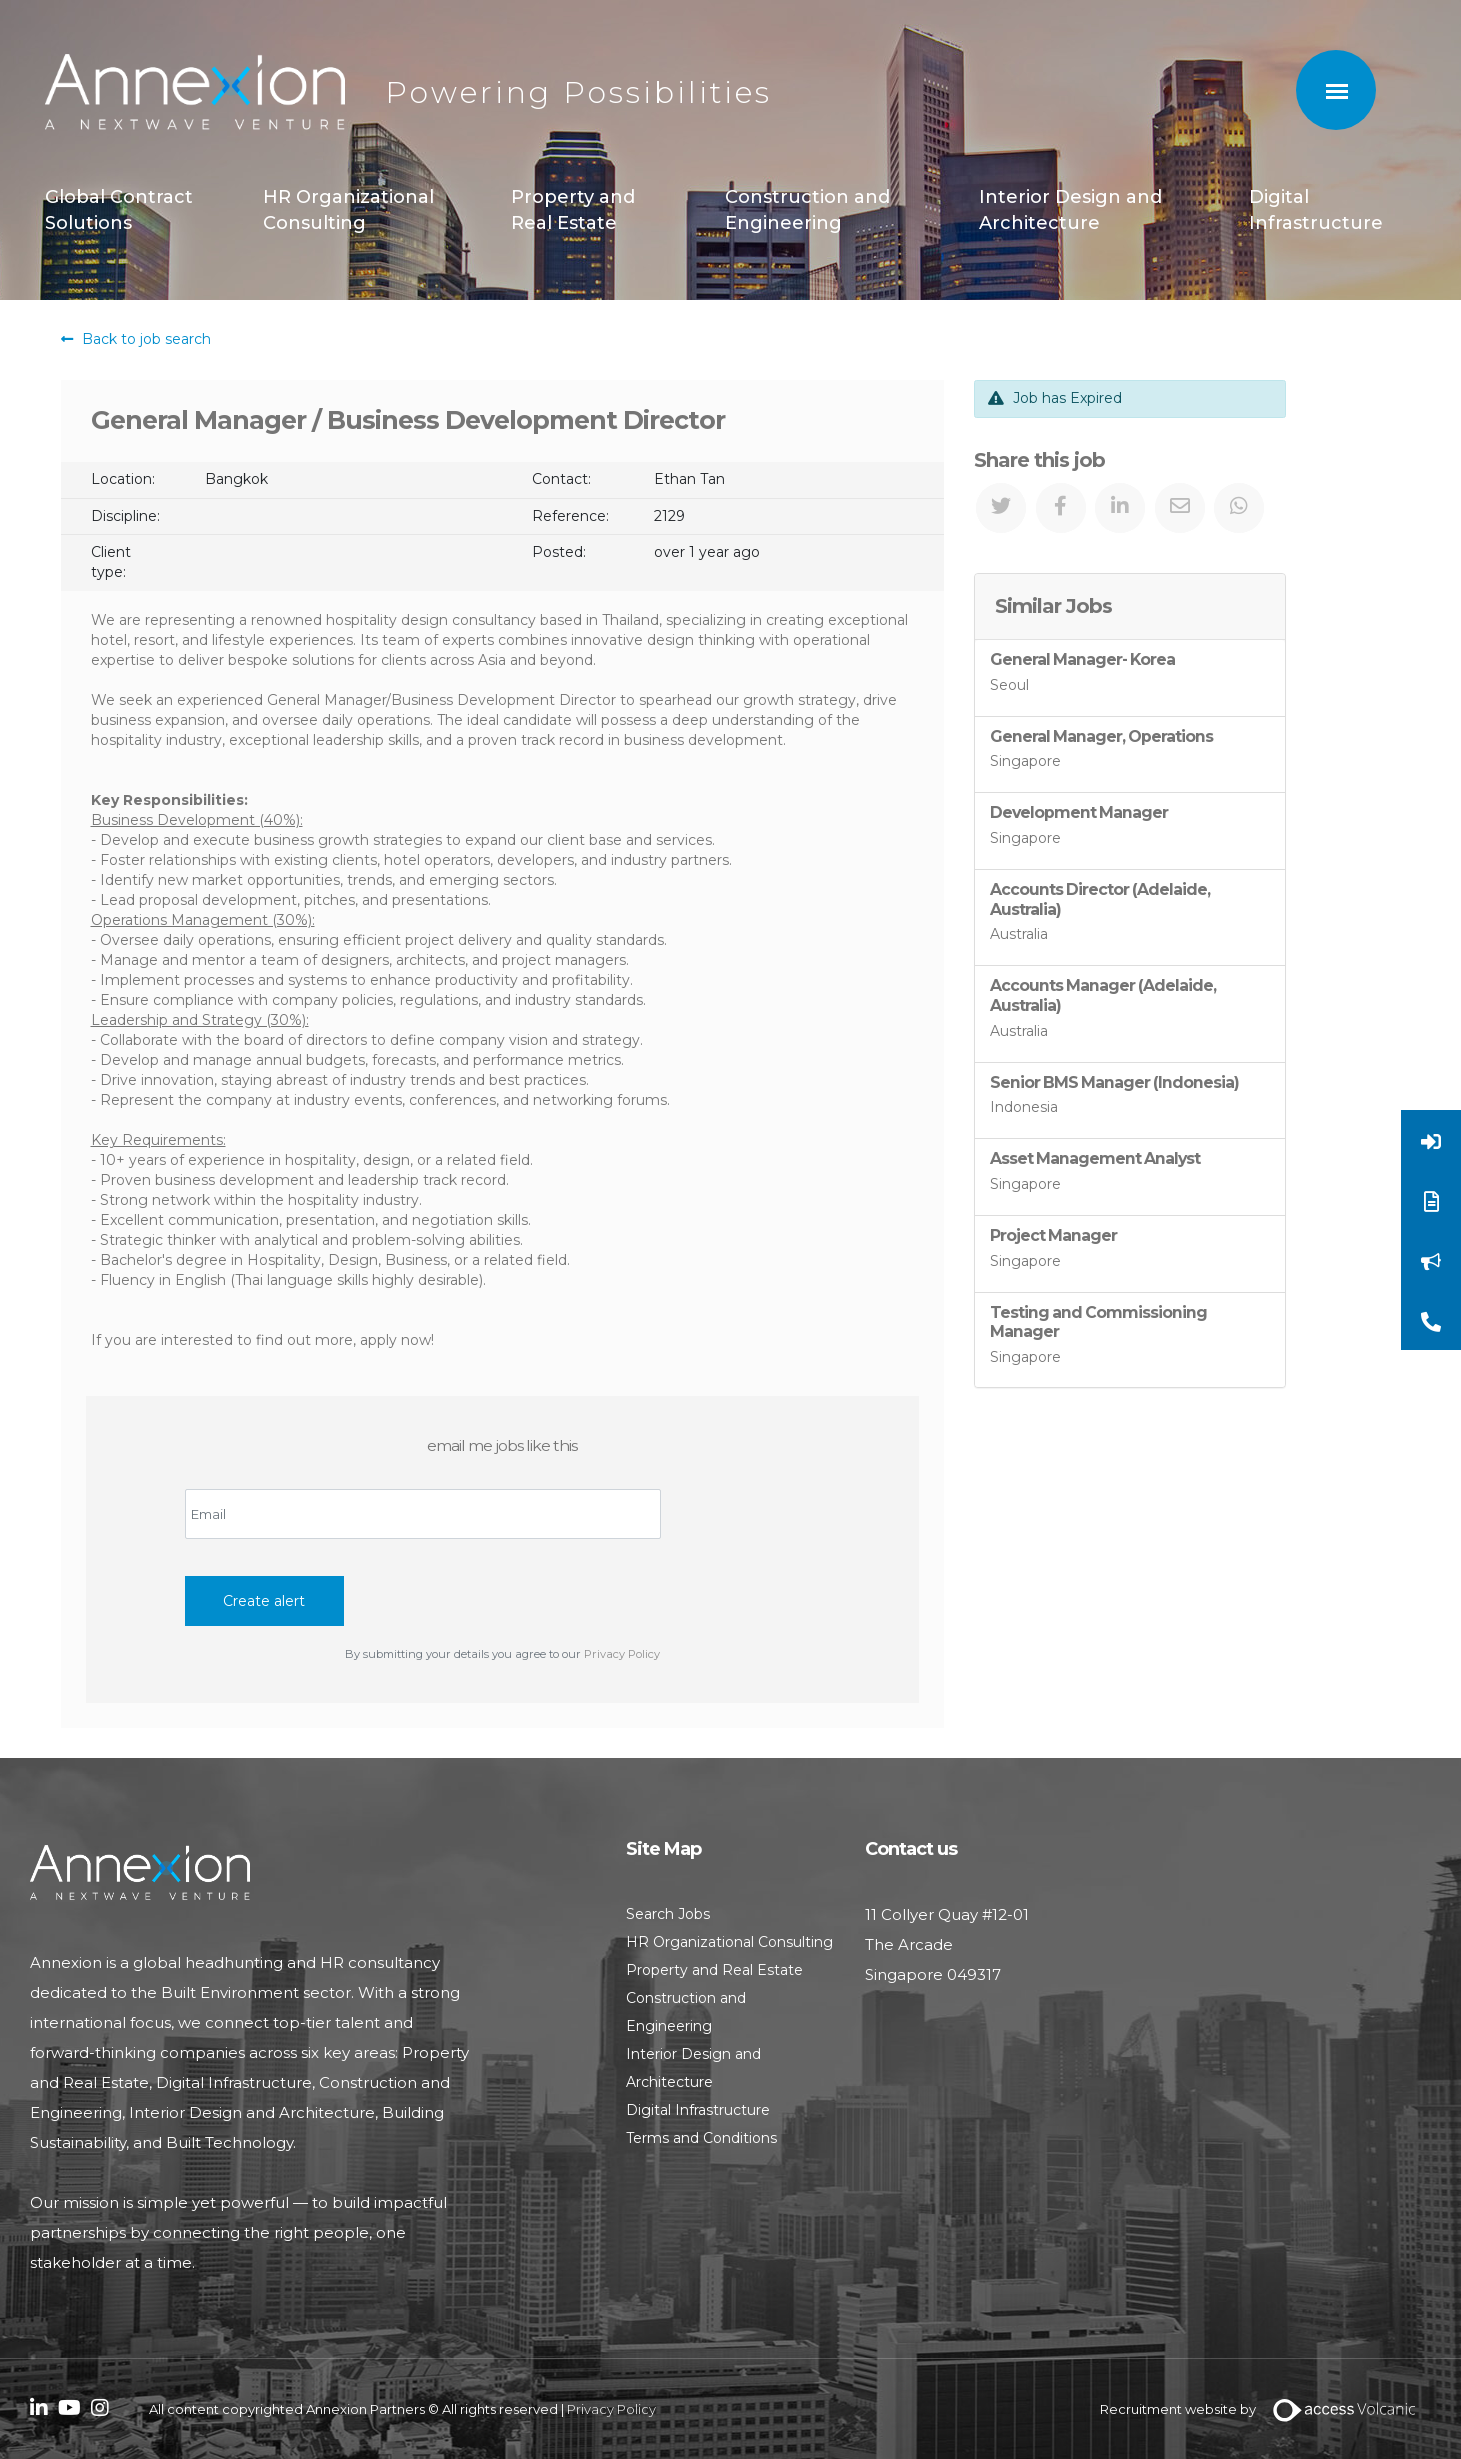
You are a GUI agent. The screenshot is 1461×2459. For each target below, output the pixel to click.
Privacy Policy (622, 1654)
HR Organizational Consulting (348, 210)
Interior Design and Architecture (1070, 210)
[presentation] (337, 1575)
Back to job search (136, 339)
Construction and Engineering (807, 210)
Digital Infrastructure (1316, 210)
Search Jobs (668, 1914)
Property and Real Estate (573, 210)
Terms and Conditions (701, 2138)
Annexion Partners (195, 92)
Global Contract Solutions (119, 210)
